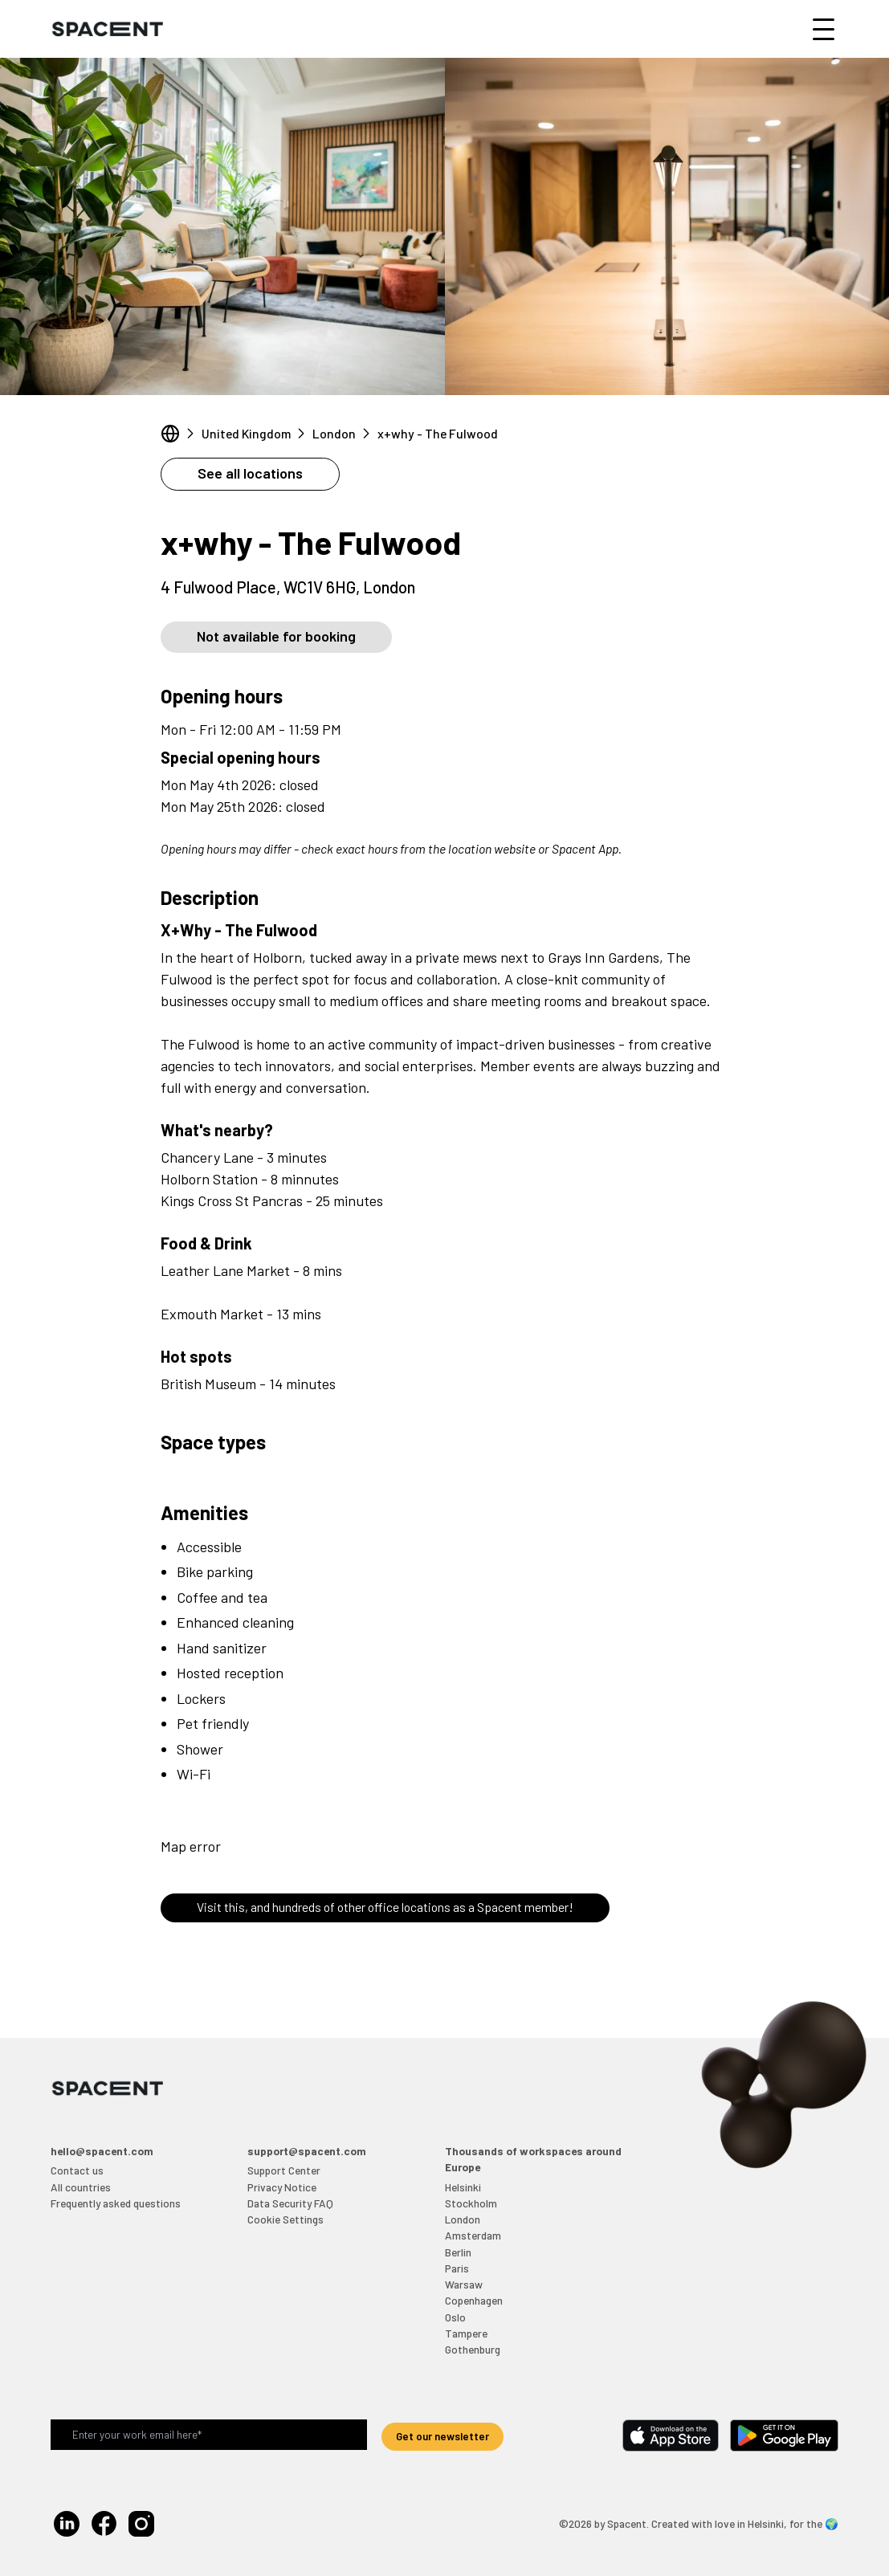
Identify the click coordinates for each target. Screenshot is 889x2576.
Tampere (466, 2333)
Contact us (77, 2170)
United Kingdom (246, 433)
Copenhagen (474, 2300)
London (334, 433)
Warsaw (464, 2284)
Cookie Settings (285, 2219)
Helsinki (463, 2187)
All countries (81, 2187)
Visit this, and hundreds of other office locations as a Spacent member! (385, 1906)
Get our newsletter (442, 2436)
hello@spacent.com (102, 2151)
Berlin (458, 2252)
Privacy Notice (281, 2187)
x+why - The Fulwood (437, 433)
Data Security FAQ (290, 2203)
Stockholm (471, 2203)
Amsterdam (473, 2235)
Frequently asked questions (116, 2203)
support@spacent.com (306, 2151)
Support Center (283, 2170)
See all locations (250, 473)
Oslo (455, 2317)
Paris (457, 2268)
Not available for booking (276, 636)
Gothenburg (472, 2349)
